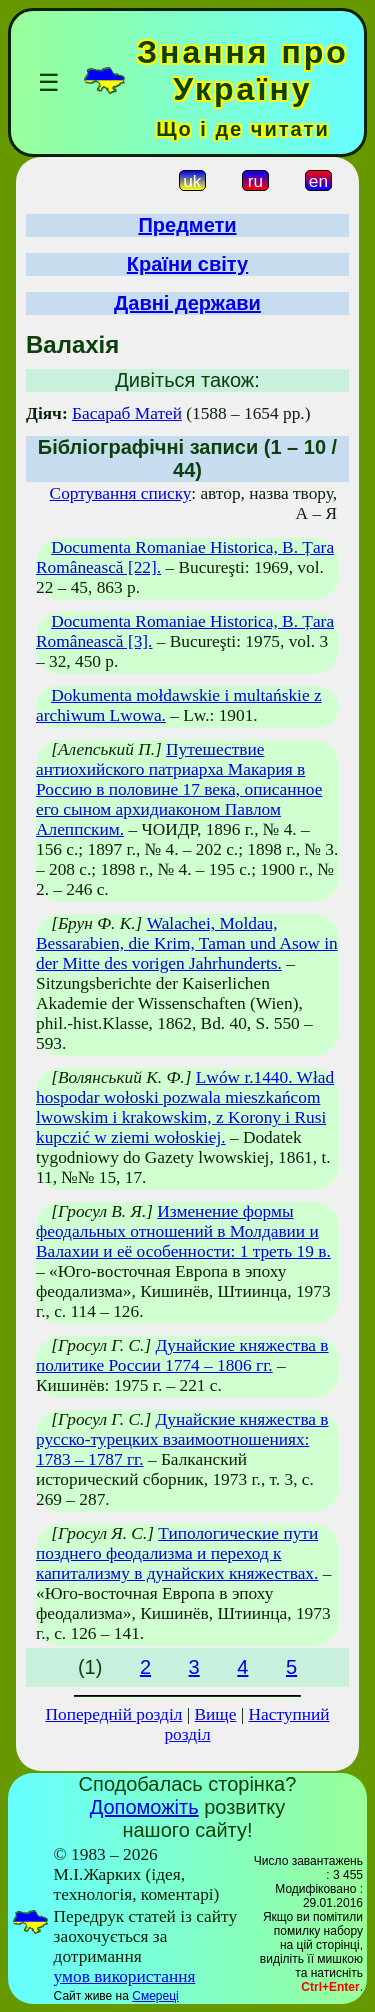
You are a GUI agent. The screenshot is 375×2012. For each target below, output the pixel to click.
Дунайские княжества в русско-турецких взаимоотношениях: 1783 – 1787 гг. (182, 1439)
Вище (216, 1714)
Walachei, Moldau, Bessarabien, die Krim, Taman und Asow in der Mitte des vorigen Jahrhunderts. (187, 943)
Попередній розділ (113, 1714)
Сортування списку (121, 493)
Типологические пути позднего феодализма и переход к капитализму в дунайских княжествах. (177, 1553)
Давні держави (187, 303)
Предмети (187, 225)
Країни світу (188, 264)
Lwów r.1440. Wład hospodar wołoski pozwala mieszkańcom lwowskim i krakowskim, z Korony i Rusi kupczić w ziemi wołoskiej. (185, 1107)
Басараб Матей (127, 413)
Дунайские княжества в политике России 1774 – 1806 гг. (182, 1355)
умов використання (125, 1976)
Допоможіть (144, 1807)
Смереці (155, 1996)
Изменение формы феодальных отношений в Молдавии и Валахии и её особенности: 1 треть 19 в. (183, 1231)
